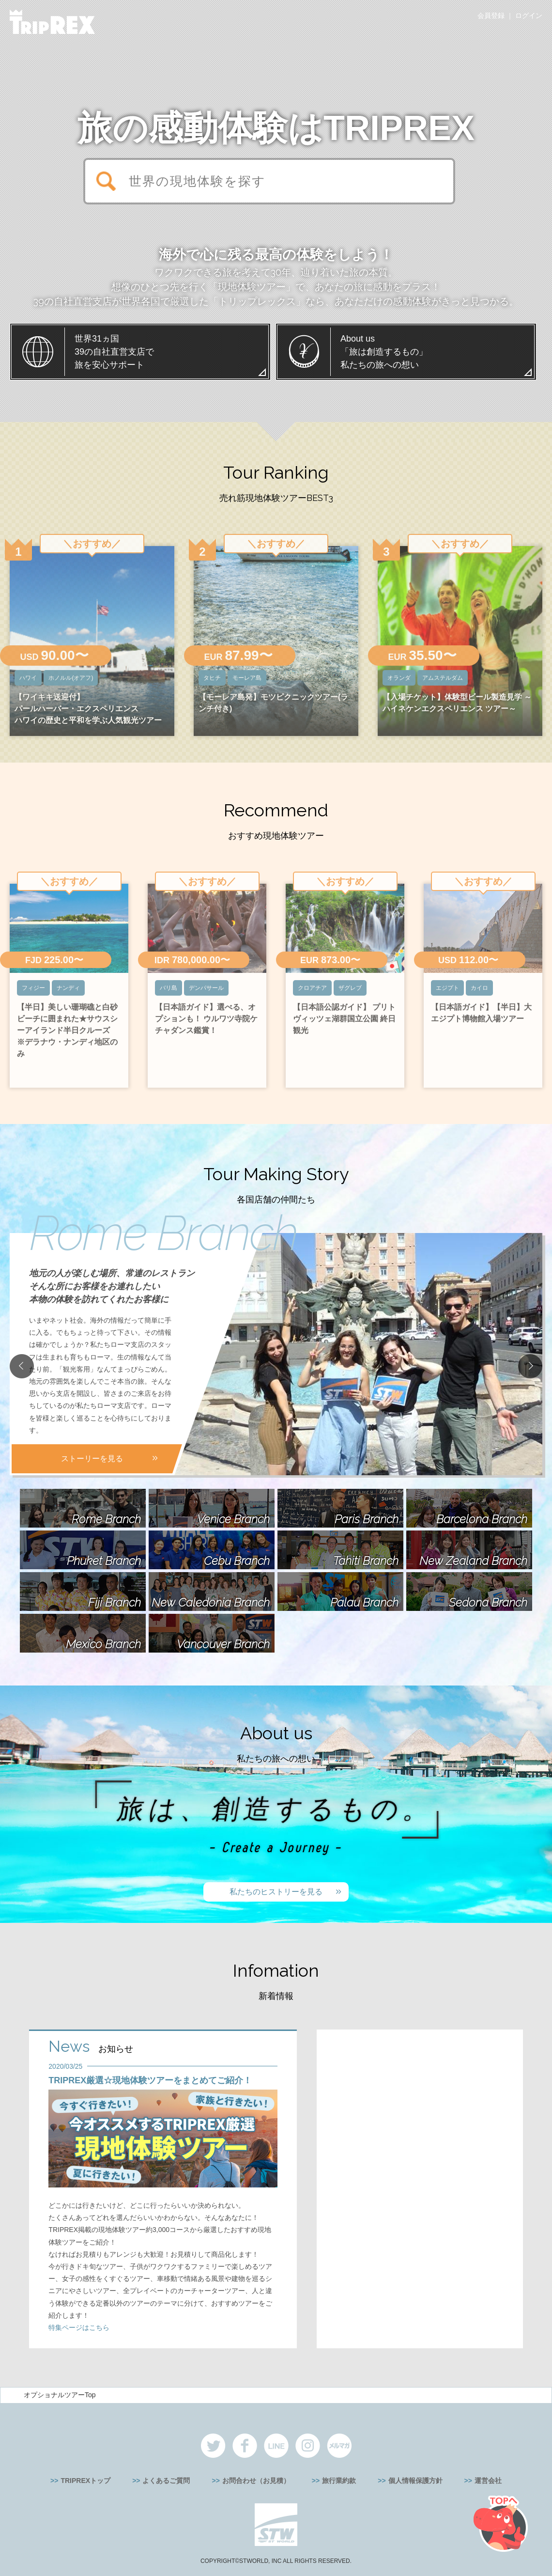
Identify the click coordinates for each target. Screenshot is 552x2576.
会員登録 (491, 15)
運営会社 (488, 2480)
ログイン (528, 15)
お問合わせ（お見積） (256, 2480)
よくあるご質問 (166, 2480)
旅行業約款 (339, 2480)
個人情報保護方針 (415, 2480)
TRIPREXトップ (85, 2480)
